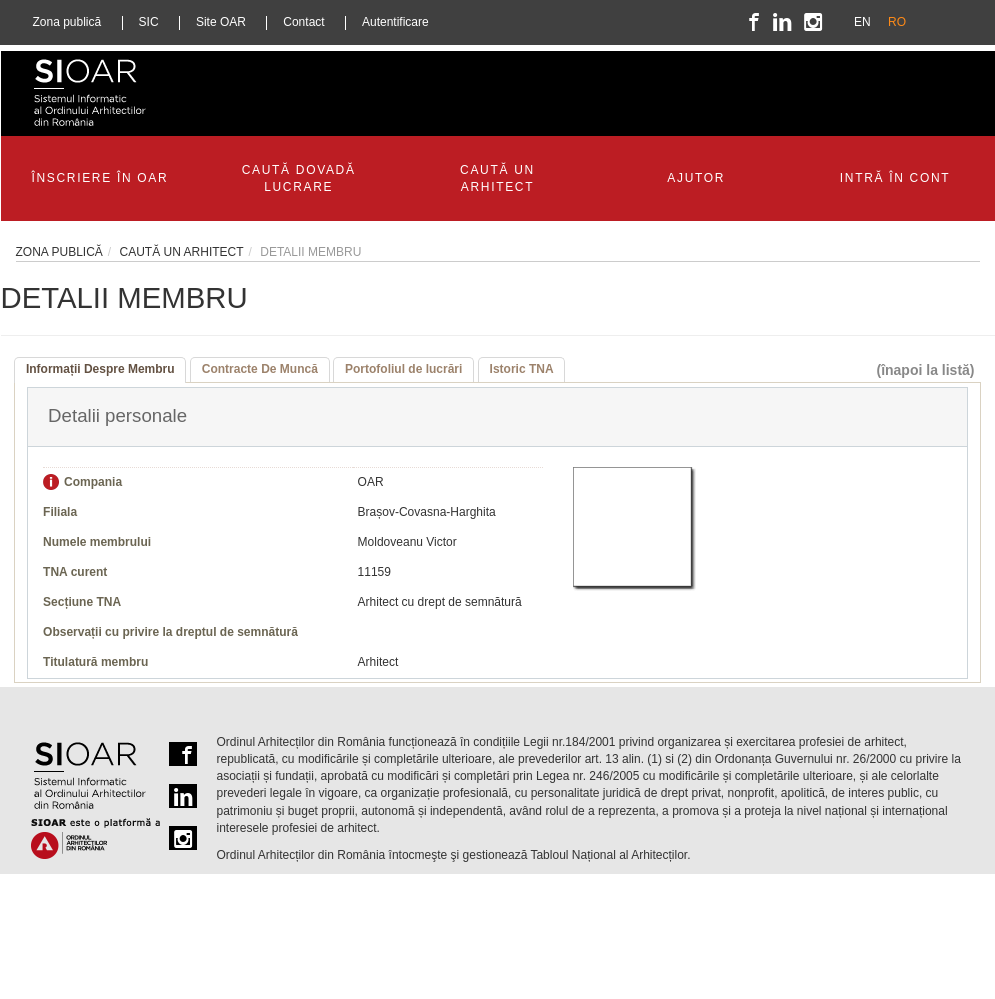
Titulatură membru (95, 662)
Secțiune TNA (82, 602)
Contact (303, 22)
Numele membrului (97, 542)
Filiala (60, 512)
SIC (149, 22)
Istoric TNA (522, 369)
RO (897, 22)
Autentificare (395, 22)
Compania (93, 482)
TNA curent (75, 572)
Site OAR (221, 22)
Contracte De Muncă (260, 369)
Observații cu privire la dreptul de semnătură (170, 632)
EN (862, 22)
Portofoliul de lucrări (403, 369)
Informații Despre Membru (100, 369)
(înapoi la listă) (925, 370)
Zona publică (67, 22)
